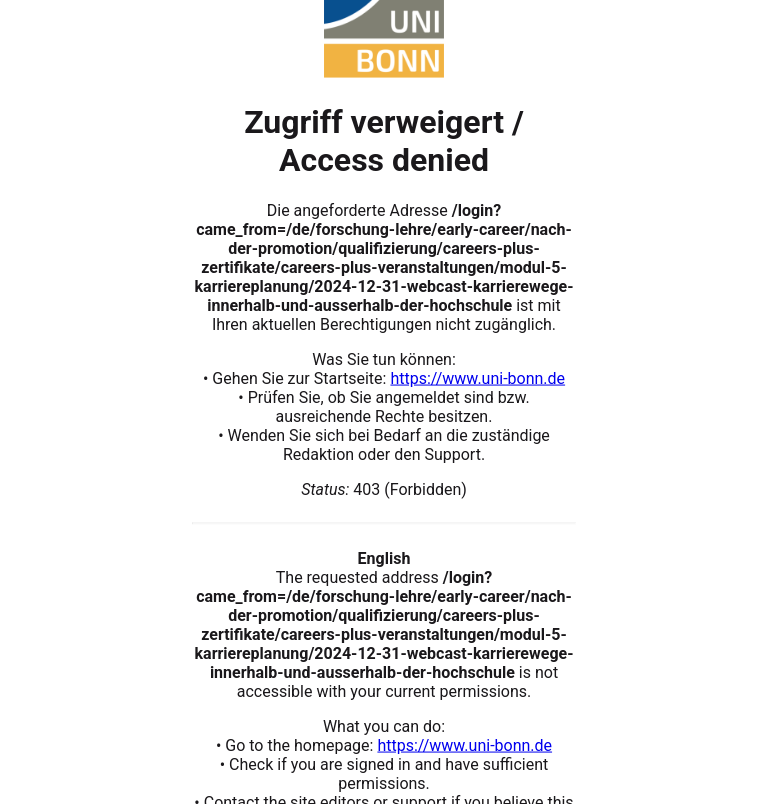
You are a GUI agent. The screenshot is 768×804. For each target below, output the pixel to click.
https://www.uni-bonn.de (477, 377)
